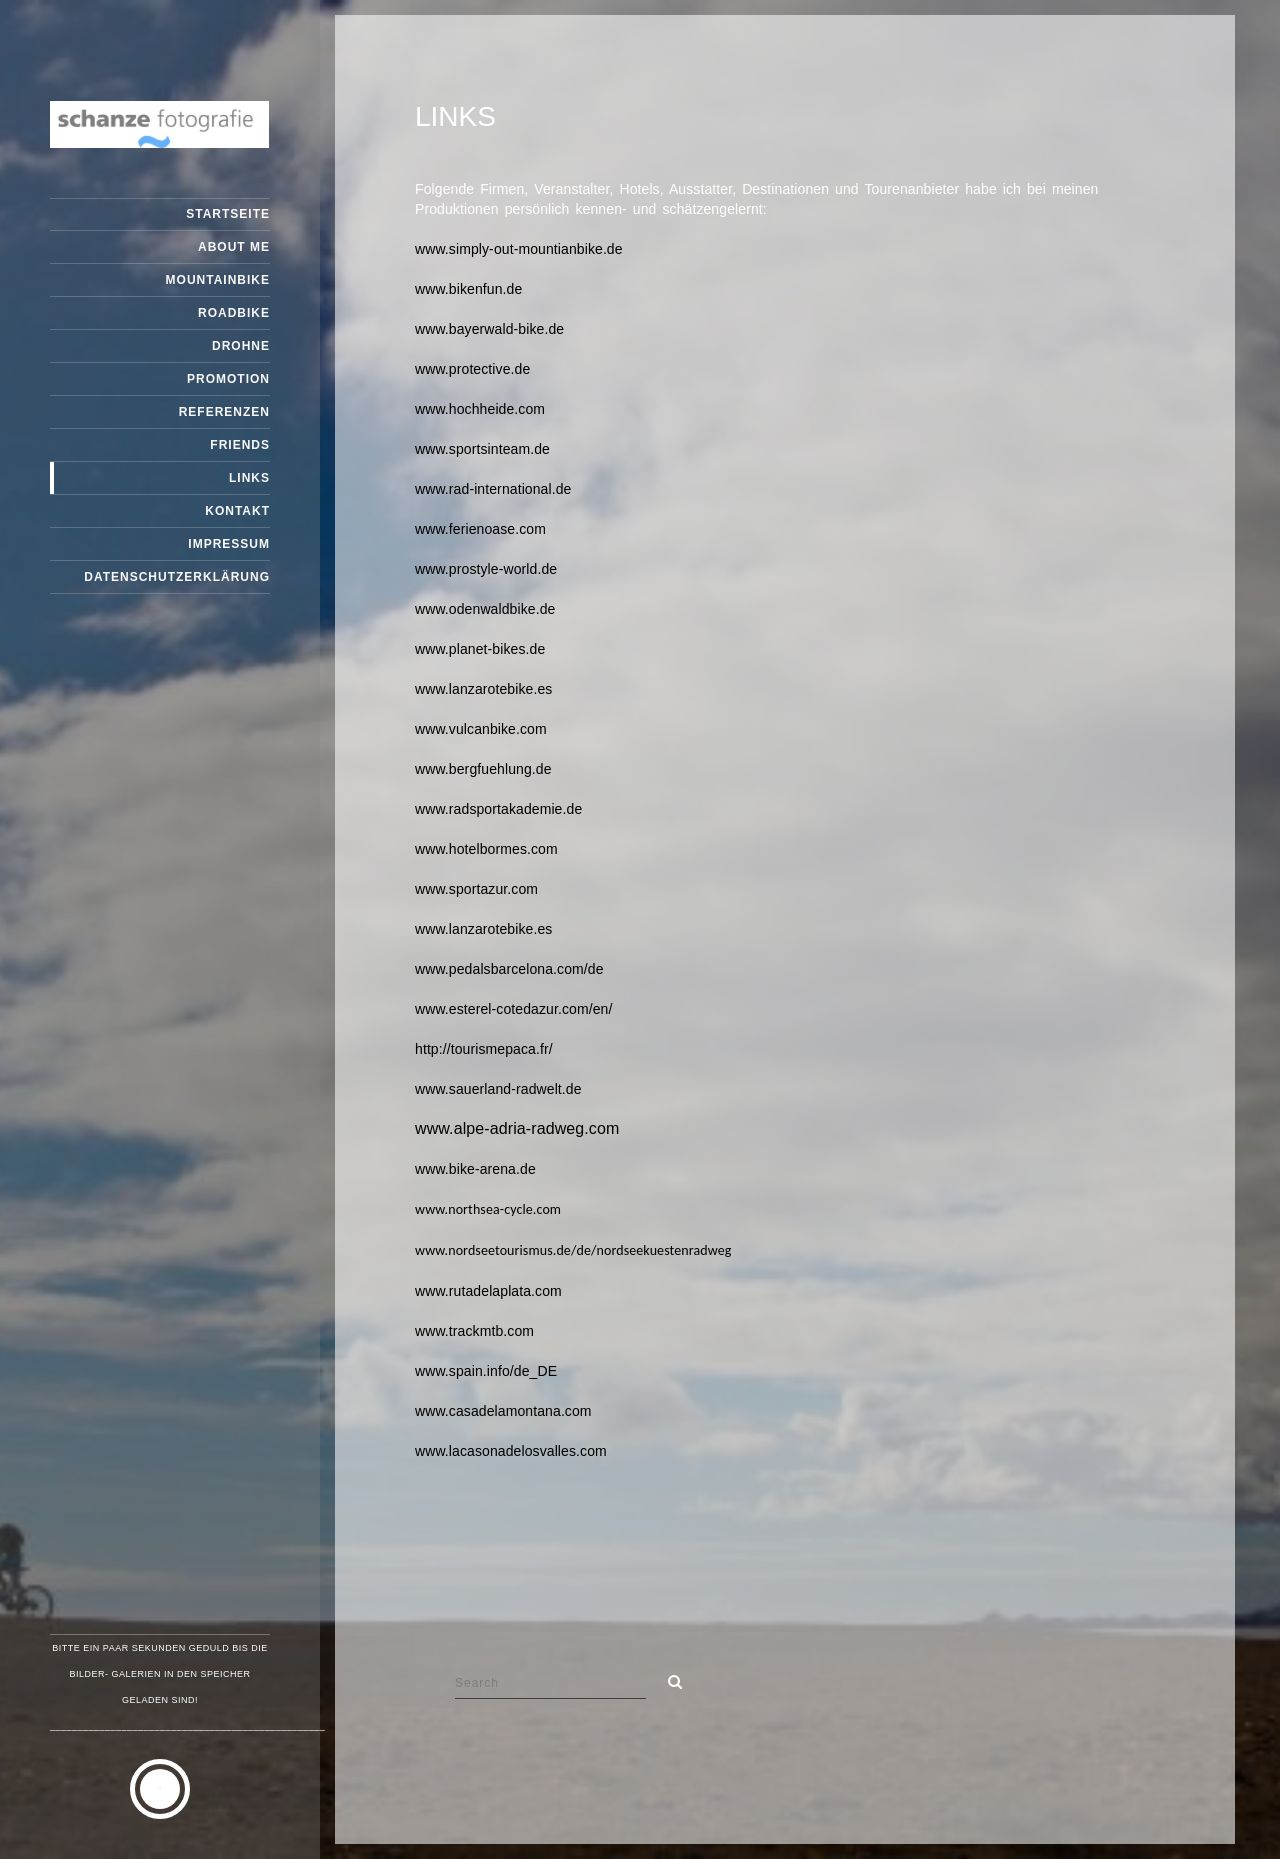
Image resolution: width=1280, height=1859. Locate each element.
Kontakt (237, 511)
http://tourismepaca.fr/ (484, 1049)
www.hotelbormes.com (486, 849)
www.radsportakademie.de (498, 809)
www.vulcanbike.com (481, 729)
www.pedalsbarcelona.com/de (509, 969)
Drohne (241, 346)
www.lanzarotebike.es (483, 689)
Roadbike (234, 313)
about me (234, 247)
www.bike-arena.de (475, 1169)
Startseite (228, 214)
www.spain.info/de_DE (486, 1371)
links (249, 478)
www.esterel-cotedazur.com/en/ (513, 1009)
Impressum (229, 544)
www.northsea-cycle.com (488, 1209)
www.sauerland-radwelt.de (498, 1089)
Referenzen (224, 412)
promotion (228, 379)
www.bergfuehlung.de (483, 769)
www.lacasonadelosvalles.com (511, 1451)
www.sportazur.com (476, 889)
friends (240, 445)
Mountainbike (218, 280)
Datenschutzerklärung (177, 577)
